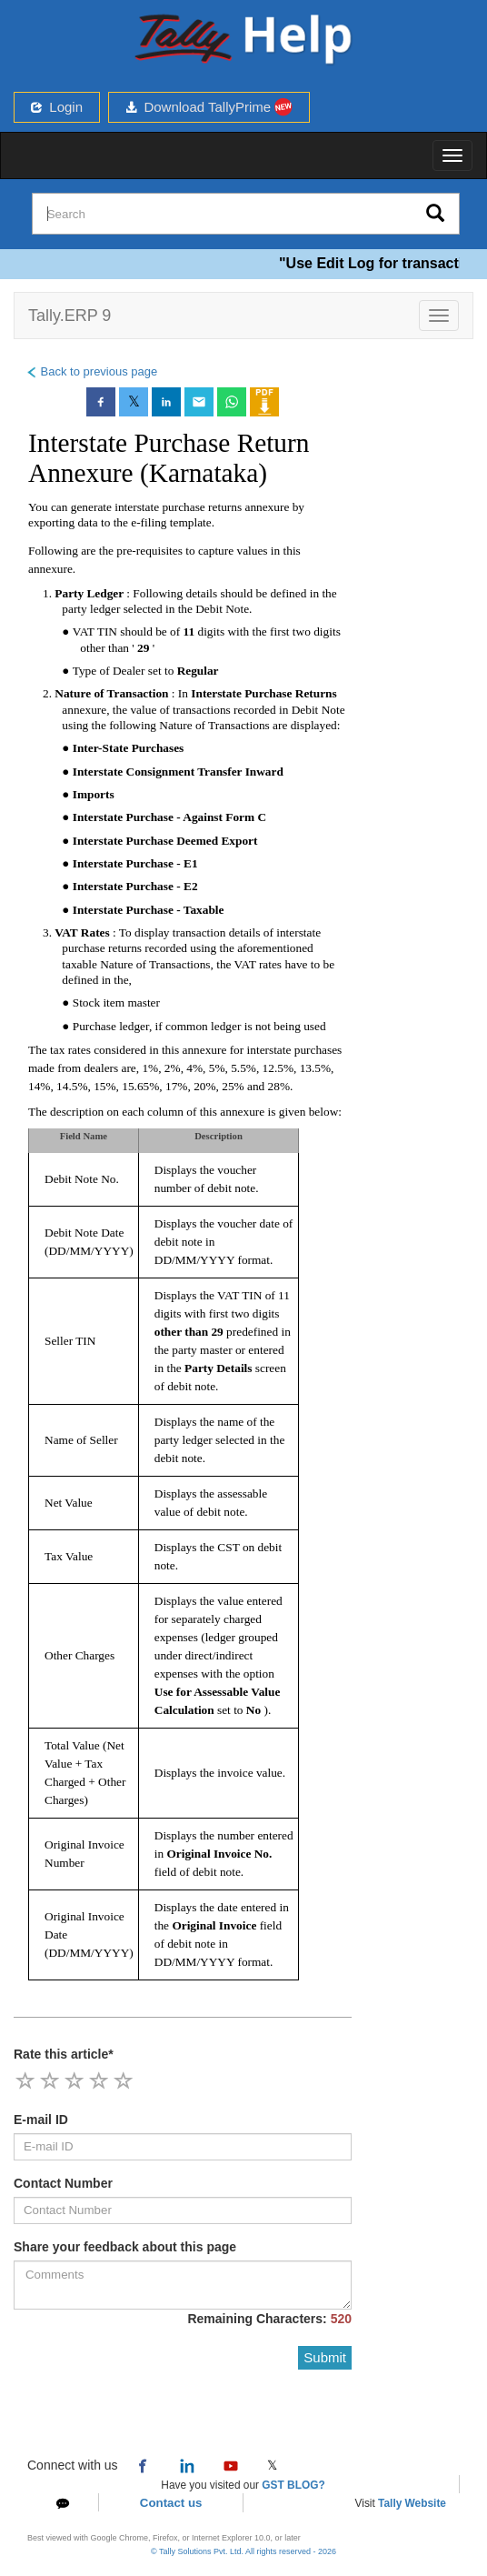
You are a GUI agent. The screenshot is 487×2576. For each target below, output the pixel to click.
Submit (324, 2357)
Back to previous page (91, 371)
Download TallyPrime (209, 106)
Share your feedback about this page (125, 2247)
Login (57, 107)
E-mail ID (41, 2119)
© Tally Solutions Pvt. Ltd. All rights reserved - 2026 (243, 2551)
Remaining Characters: (269, 2318)
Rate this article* (64, 2054)
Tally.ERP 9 (69, 315)
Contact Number (63, 2183)
